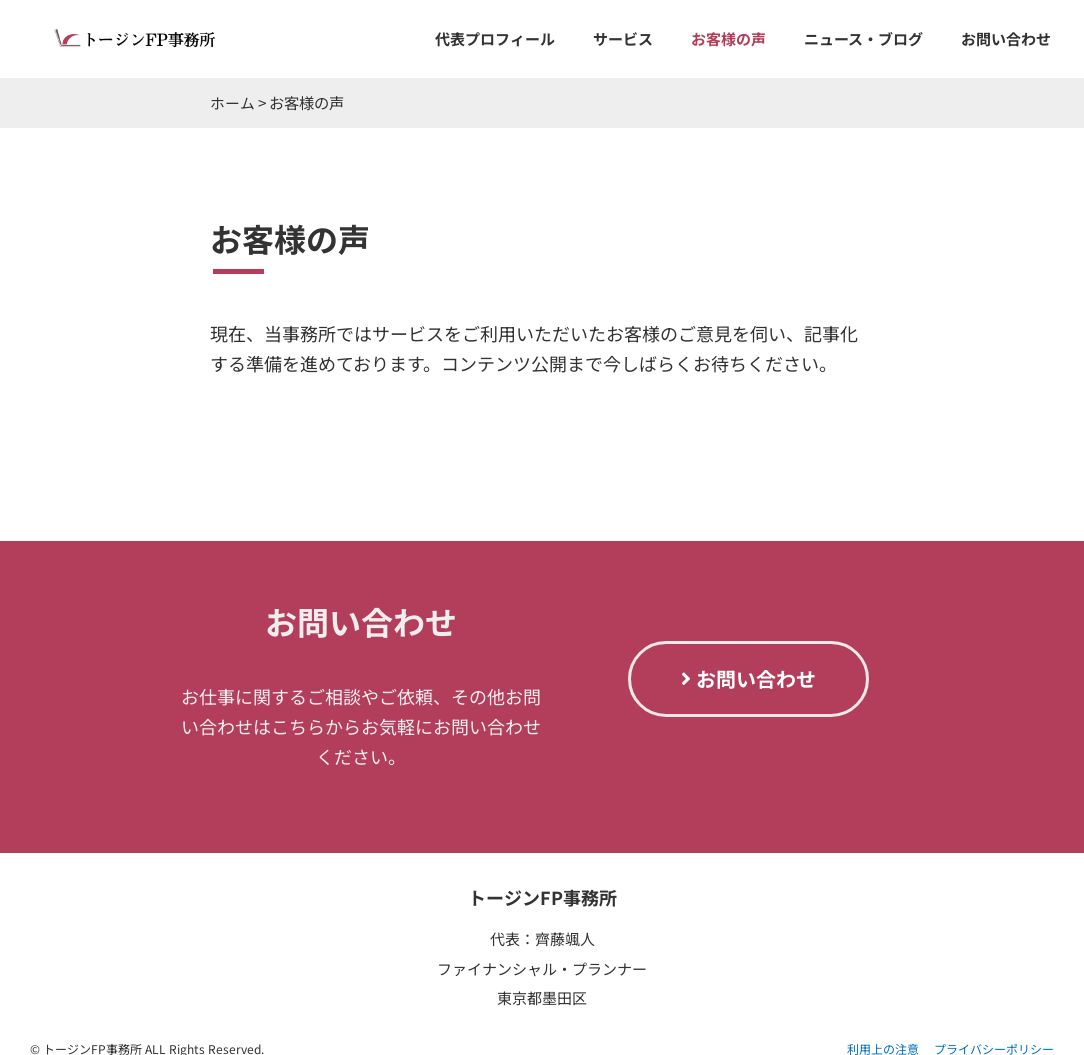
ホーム (232, 102)
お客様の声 (728, 38)
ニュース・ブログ (863, 38)
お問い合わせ (1006, 38)
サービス (623, 38)
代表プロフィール (495, 38)
